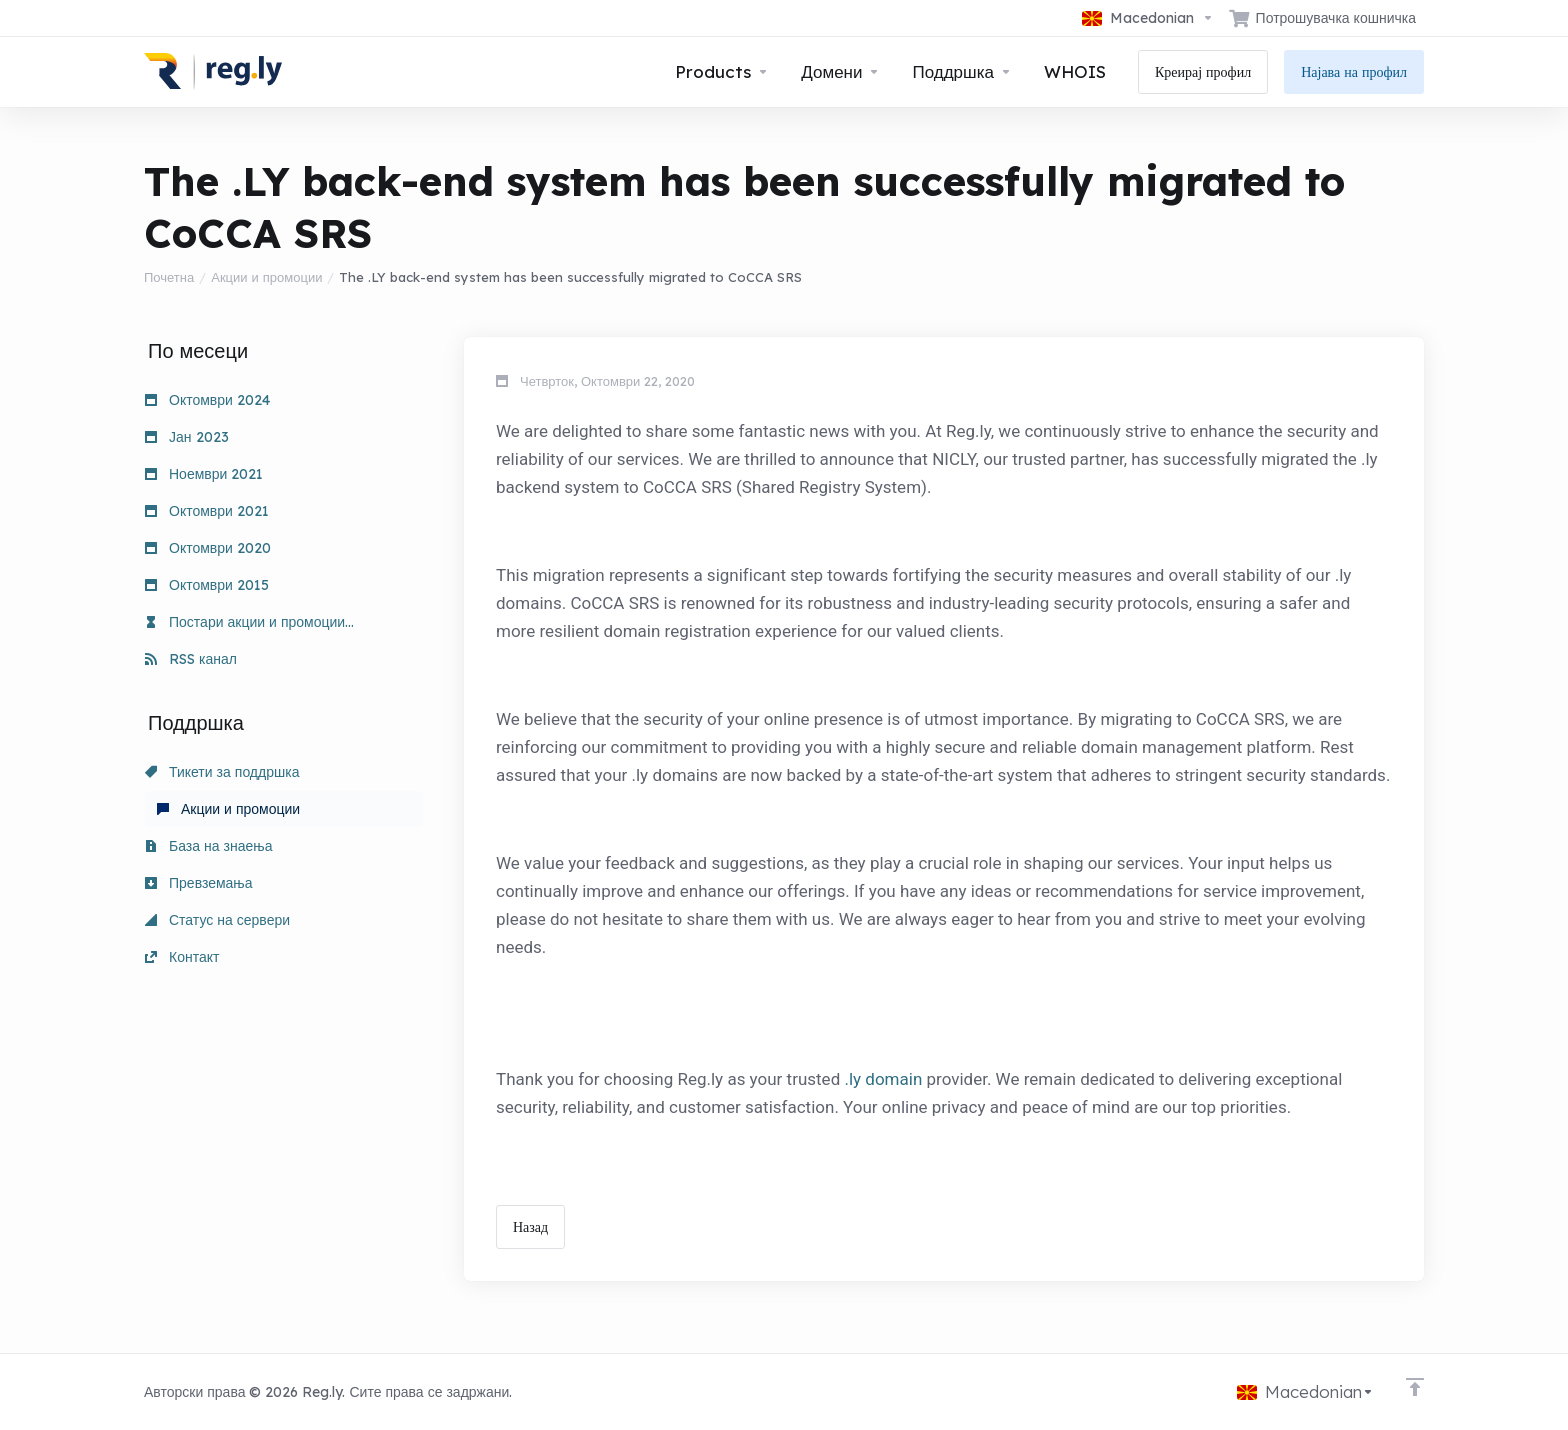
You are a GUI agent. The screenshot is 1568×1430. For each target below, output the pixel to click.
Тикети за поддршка (222, 772)
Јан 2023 (187, 437)
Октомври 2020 (208, 548)
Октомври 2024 (207, 400)
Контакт (182, 957)
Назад (530, 1227)
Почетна (169, 277)
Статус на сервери (217, 920)
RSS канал (191, 659)
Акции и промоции (266, 277)
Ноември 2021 (204, 474)
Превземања (199, 883)
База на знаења (208, 846)
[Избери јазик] (1148, 18)
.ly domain (883, 1079)
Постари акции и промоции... (249, 622)
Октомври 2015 (207, 585)
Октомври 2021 (207, 511)
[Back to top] (1415, 1387)
